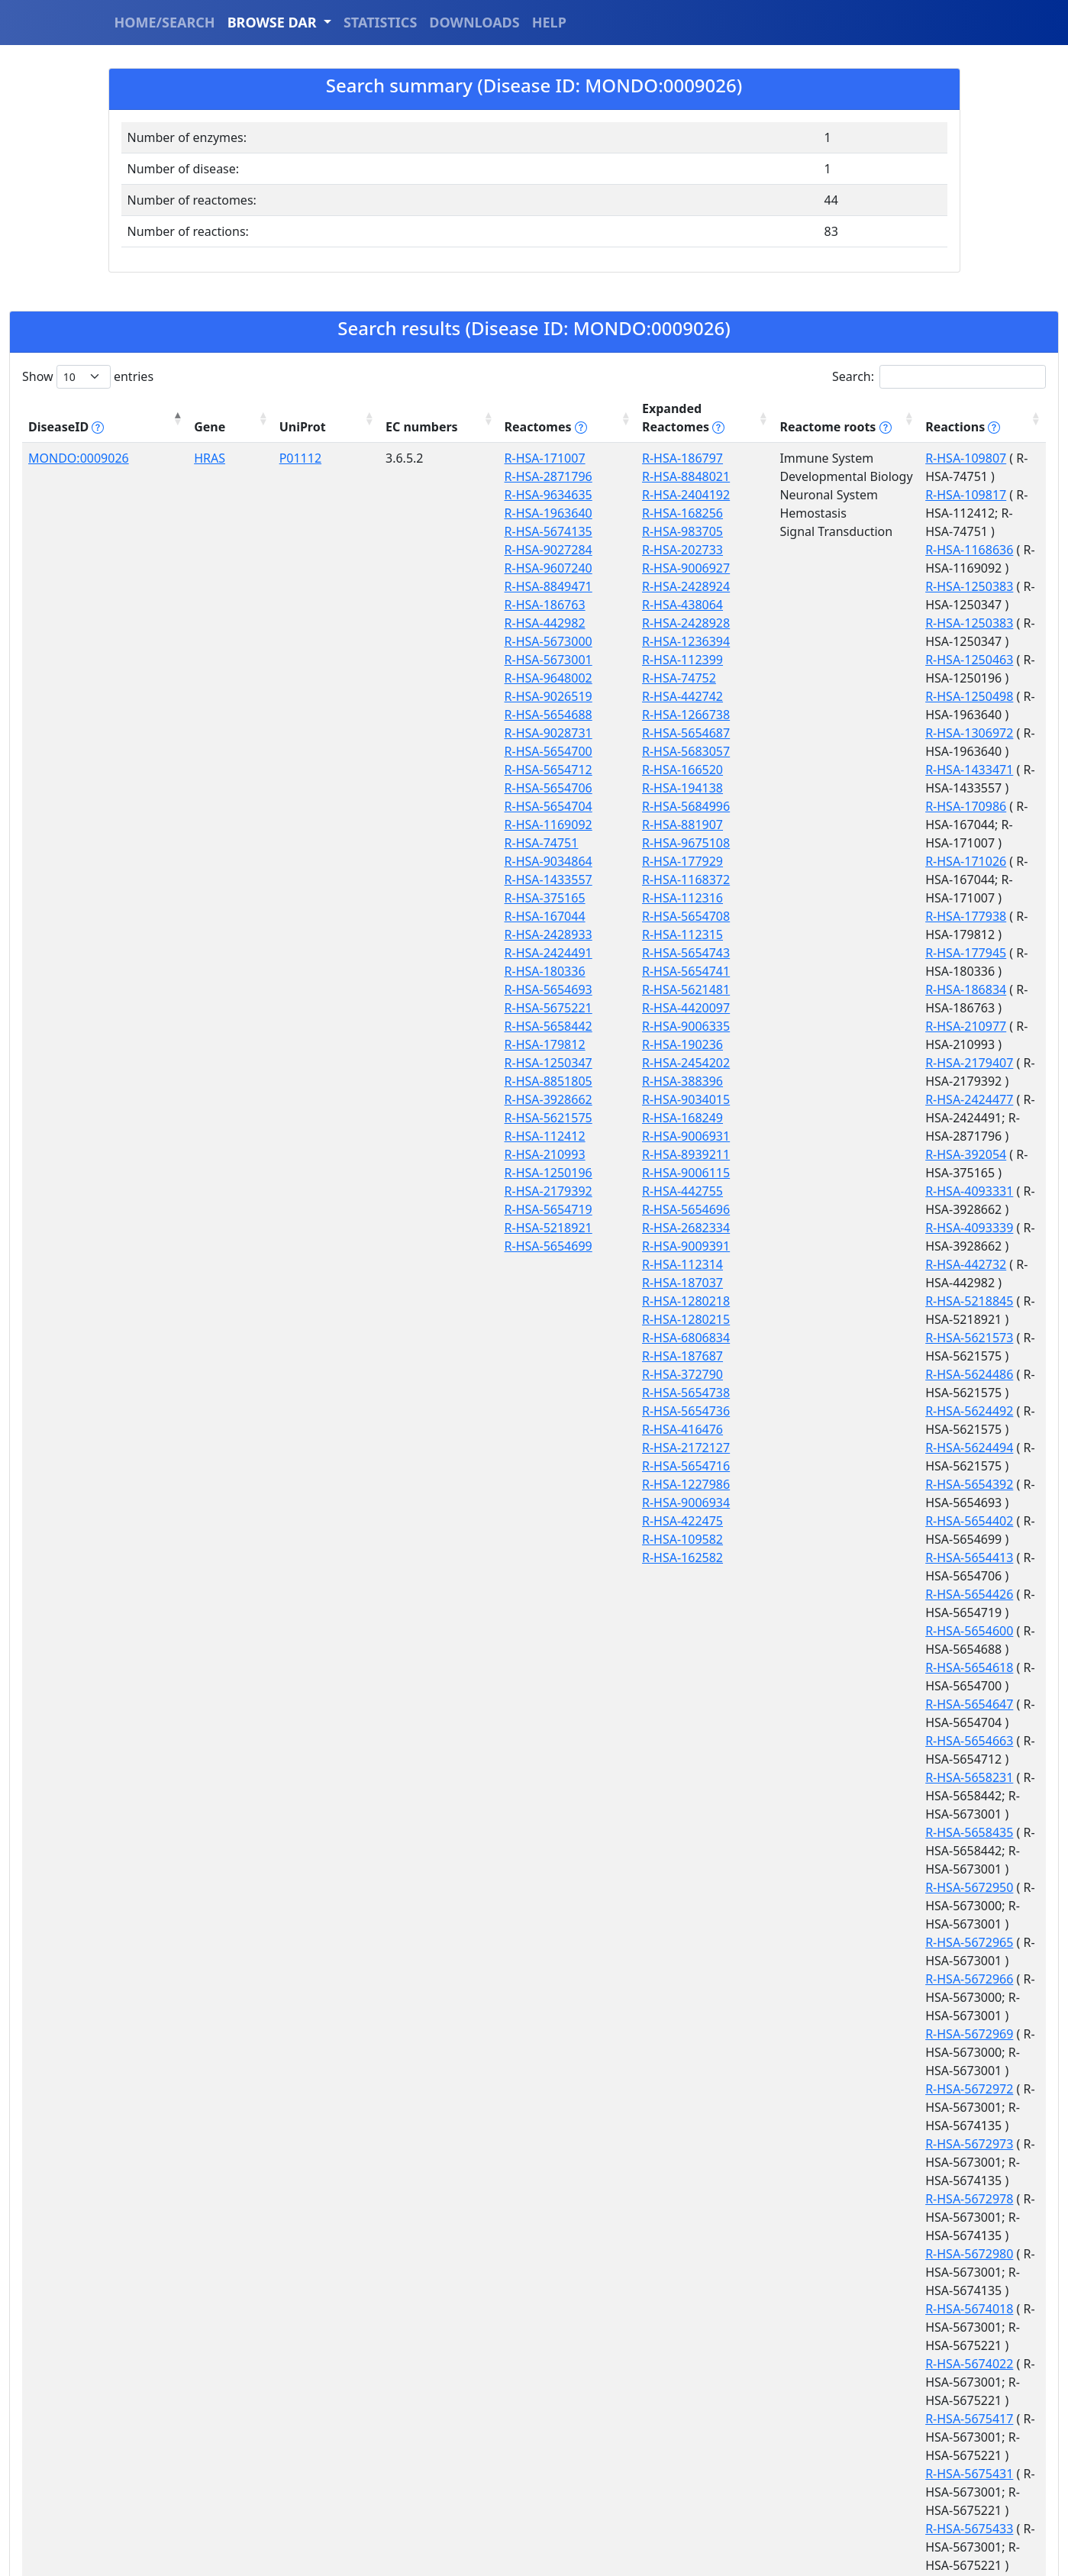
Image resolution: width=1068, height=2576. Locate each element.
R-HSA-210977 (818, 751)
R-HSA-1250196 (413, 1172)
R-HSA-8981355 (822, 1850)
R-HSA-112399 (516, 659)
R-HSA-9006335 (519, 1026)
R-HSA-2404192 (519, 494)
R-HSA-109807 (818, 458)
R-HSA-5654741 (519, 971)
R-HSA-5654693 (413, 989)
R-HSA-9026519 (413, 696)
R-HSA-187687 (516, 1356)
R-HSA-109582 (516, 1539)
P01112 (220, 458)
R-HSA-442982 (409, 623)
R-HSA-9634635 (413, 494)
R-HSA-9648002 (413, 678)
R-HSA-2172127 (519, 1447)
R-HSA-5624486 (822, 934)
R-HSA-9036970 (822, 1924)
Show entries (87, 377)
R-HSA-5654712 (413, 769)
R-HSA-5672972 (822, 1337)
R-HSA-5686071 (822, 1667)
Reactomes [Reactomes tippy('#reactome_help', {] (402, 417)
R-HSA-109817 (818, 476)
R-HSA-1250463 (822, 549)
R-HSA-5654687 (519, 733)
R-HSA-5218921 (413, 1227)
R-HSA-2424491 (413, 952)
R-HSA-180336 (409, 971)
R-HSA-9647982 (822, 2125)
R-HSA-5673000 (413, 641)
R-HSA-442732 (818, 879)
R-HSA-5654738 (519, 1392)
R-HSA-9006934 (519, 1502)
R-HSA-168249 (516, 1117)
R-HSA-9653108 (822, 2308)
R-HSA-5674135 (413, 531)
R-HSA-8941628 (822, 1814)
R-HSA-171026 (818, 659)
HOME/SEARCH (165, 22)
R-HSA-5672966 (822, 1264)
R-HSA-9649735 (822, 2272)
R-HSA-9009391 (519, 1246)
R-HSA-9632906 (822, 1960)
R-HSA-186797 (516, 458)
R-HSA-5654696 (519, 1209)
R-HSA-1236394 (519, 641)
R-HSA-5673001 (413, 659)
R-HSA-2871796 (413, 476)
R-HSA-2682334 (519, 1227)
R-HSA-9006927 (519, 568)
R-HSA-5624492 (822, 952)
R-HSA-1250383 (822, 513)
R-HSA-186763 (409, 604)
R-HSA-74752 (513, 678)
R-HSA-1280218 (519, 1301)
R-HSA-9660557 (822, 2510)
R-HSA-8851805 (413, 1081)
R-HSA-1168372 (519, 879)
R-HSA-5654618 (822, 1081)
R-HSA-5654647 (822, 1099)
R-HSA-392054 (818, 824)
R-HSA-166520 (516, 769)
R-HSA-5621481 (519, 989)
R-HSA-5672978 (822, 1411)
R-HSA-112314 (516, 1264)
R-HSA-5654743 (519, 952)
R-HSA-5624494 (822, 971)
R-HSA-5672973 (822, 1374)
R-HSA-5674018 (822, 1484)
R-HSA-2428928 (519, 623)
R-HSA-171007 (409, 458)
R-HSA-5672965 (822, 1246)
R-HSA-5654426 (822, 1044)
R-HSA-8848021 (519, 476)
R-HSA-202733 (516, 549)
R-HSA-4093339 (822, 861)
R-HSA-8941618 (822, 1777)
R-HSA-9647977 (822, 2015)
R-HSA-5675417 (822, 1557)
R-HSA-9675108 (519, 842)
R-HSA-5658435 (822, 1172)
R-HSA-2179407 (822, 769)
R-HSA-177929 (516, 861)
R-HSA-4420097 (519, 1007)
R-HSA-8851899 (822, 1740)
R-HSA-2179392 (413, 1191)
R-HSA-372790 (516, 1374)
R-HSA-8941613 (822, 1759)
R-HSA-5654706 (413, 788)
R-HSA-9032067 (822, 1905)
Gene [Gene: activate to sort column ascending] (157, 426)
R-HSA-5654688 (413, 714)
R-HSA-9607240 (413, 568)
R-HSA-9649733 (822, 2235)
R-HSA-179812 (409, 1044)
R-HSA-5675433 (822, 1630)
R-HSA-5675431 (822, 1594)
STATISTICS (380, 22)
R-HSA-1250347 (413, 1062)
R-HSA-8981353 (822, 1832)
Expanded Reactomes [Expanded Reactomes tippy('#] (540, 417)
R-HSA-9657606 (822, 2418)
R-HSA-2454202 (519, 1062)
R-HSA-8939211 (519, 1154)
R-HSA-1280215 (519, 1319)
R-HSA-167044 (409, 916)
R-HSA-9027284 (413, 549)
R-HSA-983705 (516, 531)
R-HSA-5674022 (822, 1520)
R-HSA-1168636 (822, 494)
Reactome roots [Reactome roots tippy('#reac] (693, 426)
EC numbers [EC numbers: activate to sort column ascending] (299, 417)
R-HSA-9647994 (822, 2162)
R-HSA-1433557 (413, 879)
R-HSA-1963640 (413, 513)
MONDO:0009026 (78, 458)
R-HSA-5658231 (822, 1136)
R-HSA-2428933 (413, 934)
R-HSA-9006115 (519, 1172)
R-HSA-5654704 (413, 806)
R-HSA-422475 (516, 1520)
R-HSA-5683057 (519, 751)
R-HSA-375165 (409, 897)
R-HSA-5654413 (822, 1026)
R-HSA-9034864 (413, 861)
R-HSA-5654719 (413, 1209)
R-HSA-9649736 (822, 2290)
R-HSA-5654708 (519, 916)
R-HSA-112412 (409, 1136)
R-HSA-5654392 (822, 989)
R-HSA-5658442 (413, 1026)
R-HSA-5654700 (413, 751)
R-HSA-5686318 (822, 1685)
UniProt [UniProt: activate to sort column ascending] (222, 426)
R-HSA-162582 (516, 1557)
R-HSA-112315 (516, 934)
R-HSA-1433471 (822, 604)
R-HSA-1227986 (519, 1484)
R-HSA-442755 (516, 1191)
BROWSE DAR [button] (274, 22)
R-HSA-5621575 (413, 1117)
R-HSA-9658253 (822, 2492)
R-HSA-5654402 (822, 1007)
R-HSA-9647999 (822, 2198)
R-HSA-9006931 (519, 1136)
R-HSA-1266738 (519, 714)
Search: (939, 377)
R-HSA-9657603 (822, 2382)
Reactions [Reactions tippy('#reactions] (815, 426)
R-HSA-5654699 (413, 1246)
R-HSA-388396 (516, 1081)
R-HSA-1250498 (822, 568)
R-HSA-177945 (818, 714)
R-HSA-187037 (516, 1282)
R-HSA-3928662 (413, 1099)
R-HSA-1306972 (822, 586)
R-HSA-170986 (818, 623)
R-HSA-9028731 (413, 733)
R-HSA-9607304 (822, 1942)
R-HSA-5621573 (822, 916)
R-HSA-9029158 (822, 1887)
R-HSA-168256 (516, 513)
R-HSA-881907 (516, 824)
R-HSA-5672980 (822, 1447)
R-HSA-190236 (516, 1044)
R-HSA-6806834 (519, 1337)
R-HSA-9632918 (822, 1997)
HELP (549, 22)
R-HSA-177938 (818, 696)
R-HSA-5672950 (822, 1209)
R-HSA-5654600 (822, 1062)
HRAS (157, 458)
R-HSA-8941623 (822, 1795)
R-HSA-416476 (516, 1429)
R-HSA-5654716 (519, 1465)
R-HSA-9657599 (822, 2345)
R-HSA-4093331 (822, 842)
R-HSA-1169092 (413, 824)
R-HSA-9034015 (519, 1099)
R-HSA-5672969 (822, 1301)
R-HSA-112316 (516, 897)
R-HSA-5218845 (822, 897)
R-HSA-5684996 (519, 806)
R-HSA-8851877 (822, 1722)
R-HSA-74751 (406, 842)
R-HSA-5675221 (413, 1007)
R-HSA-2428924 (519, 586)
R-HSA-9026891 (822, 1869)
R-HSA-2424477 (822, 788)
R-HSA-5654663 (822, 1117)
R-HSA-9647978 (822, 2052)
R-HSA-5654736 (519, 1411)
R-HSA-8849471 (413, 586)
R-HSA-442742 (516, 696)
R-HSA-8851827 (822, 1704)
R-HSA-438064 (516, 604)
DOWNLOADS (474, 22)
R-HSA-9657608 (822, 2455)
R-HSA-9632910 (822, 1979)
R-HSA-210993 (409, 1154)
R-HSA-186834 (818, 733)
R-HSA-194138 (516, 788)
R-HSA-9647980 (822, 2088)
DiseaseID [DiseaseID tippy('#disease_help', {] (66, 426)
